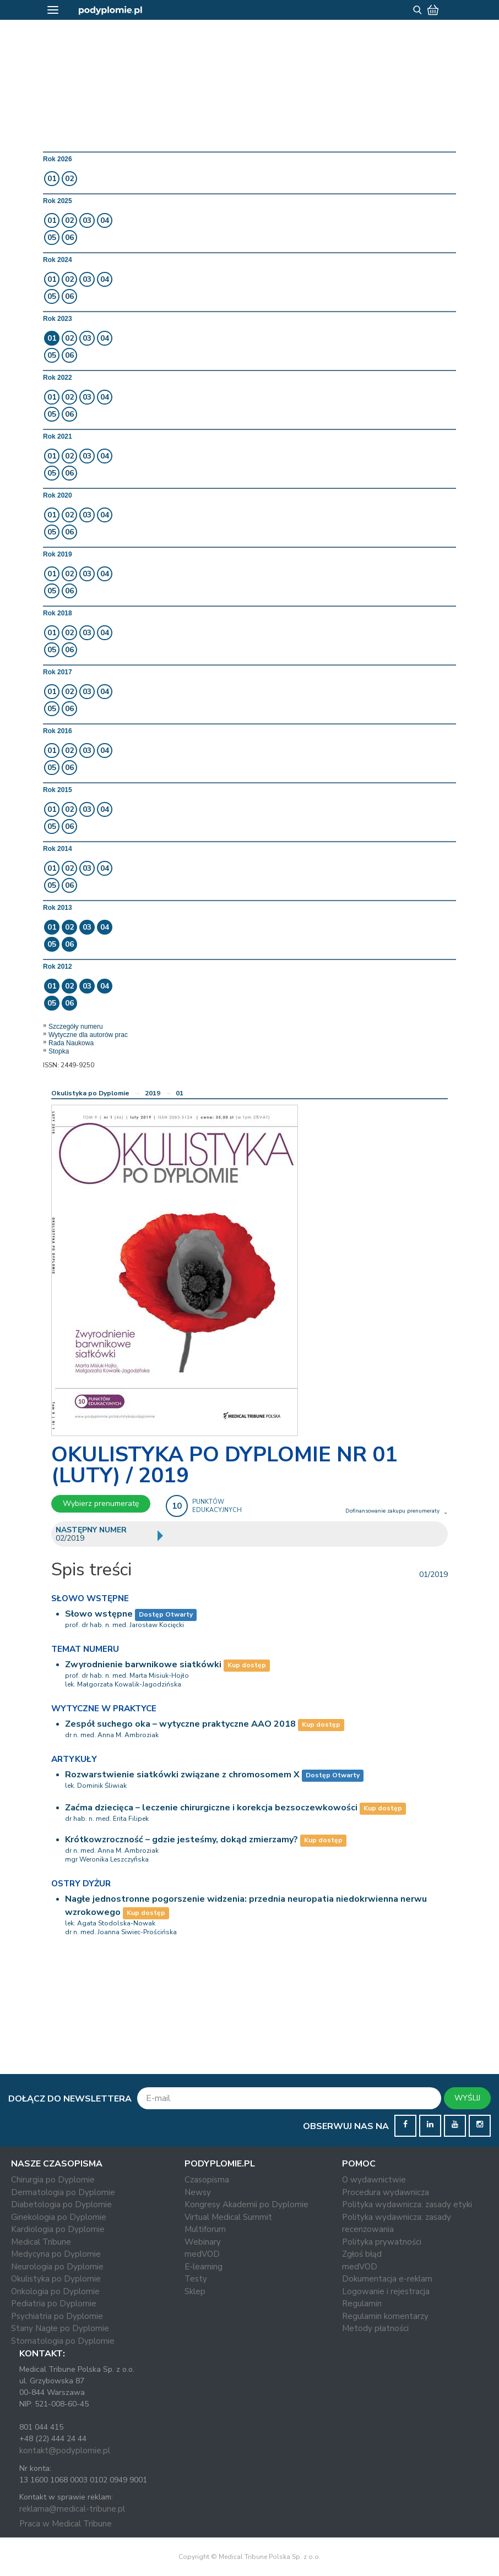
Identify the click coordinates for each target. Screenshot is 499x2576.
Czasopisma (207, 2179)
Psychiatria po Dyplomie (57, 2316)
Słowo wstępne (99, 1614)
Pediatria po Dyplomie (53, 2303)
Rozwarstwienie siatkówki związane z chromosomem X (182, 1775)
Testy (196, 2278)
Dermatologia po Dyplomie (63, 2192)
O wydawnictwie (374, 2179)
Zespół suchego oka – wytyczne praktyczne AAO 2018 (180, 1724)
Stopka (58, 1051)
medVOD (202, 2254)
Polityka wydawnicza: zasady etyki (407, 2204)
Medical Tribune (41, 2241)
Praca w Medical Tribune (65, 2523)
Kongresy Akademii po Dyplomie (246, 2204)
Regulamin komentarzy (385, 2316)
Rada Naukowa (71, 1043)
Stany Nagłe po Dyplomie (60, 2328)
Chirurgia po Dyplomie (53, 2179)
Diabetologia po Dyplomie (61, 2204)
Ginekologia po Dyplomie (58, 2217)
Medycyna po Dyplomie (56, 2254)
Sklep (195, 2291)
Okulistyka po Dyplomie (90, 1093)
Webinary (203, 2241)
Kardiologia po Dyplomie (58, 2229)
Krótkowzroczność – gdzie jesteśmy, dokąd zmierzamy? (181, 1839)
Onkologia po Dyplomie (55, 2291)
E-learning (204, 2266)
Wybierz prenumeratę (101, 1503)
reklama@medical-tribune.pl (72, 2508)
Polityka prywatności (381, 2241)
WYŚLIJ (467, 2098)
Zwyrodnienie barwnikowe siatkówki (143, 1664)
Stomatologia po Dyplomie (63, 2340)
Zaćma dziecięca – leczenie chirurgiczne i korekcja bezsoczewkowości (211, 1808)
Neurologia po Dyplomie (57, 2266)
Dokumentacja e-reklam (387, 2278)
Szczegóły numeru (75, 1026)
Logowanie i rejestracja (386, 2291)
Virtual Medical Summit (228, 2217)
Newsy (198, 2192)
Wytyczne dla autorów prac (88, 1035)
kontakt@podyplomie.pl (64, 2450)
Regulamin (362, 2303)
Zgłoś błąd (362, 2254)
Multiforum (205, 2229)
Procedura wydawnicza (385, 2192)
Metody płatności (375, 2328)
